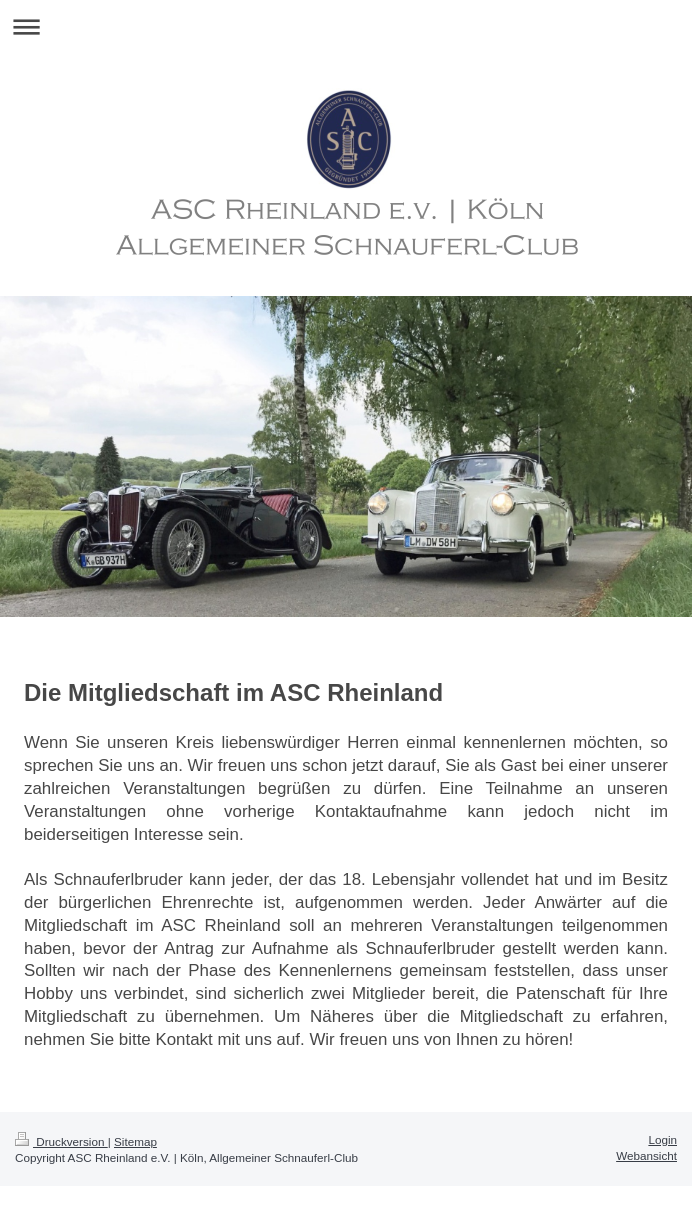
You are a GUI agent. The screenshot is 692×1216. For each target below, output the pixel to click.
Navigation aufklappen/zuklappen (346, 26)
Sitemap (135, 1141)
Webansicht (646, 1155)
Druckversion (61, 1141)
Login (662, 1139)
